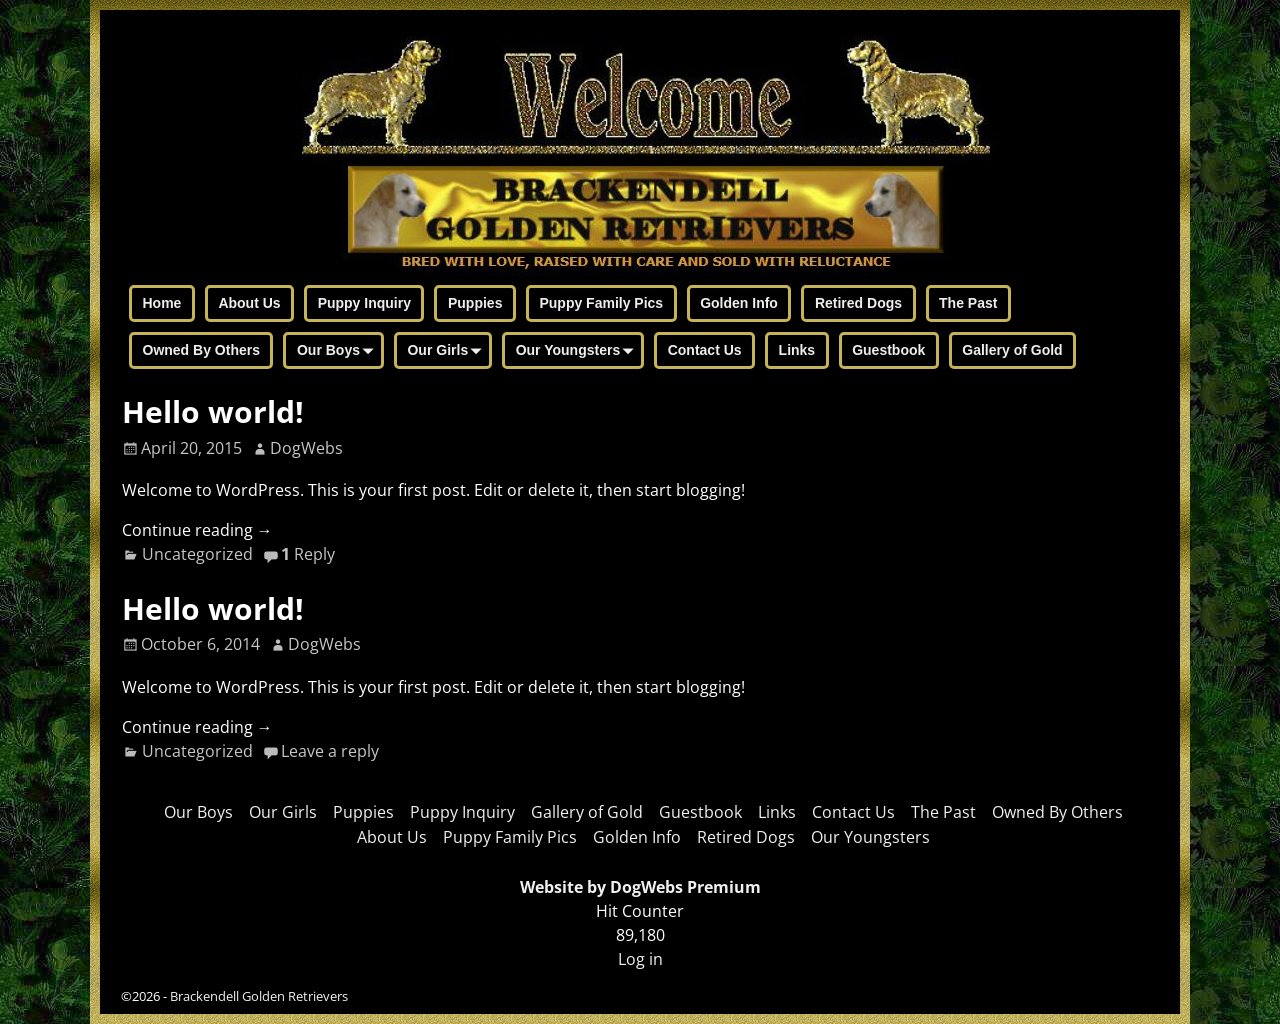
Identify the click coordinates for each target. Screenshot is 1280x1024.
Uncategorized (197, 554)
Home (162, 303)
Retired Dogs (858, 303)
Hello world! (213, 411)
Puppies (475, 303)
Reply (308, 554)
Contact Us (705, 350)
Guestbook (888, 350)
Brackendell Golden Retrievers (259, 996)
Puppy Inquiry (364, 303)
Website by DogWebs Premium (640, 887)
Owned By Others (201, 350)
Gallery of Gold (1012, 350)
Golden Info (739, 303)
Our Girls (448, 352)
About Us (249, 303)
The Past (968, 303)
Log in (640, 959)
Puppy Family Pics (601, 303)
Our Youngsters (579, 352)
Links (797, 350)
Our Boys (339, 352)
